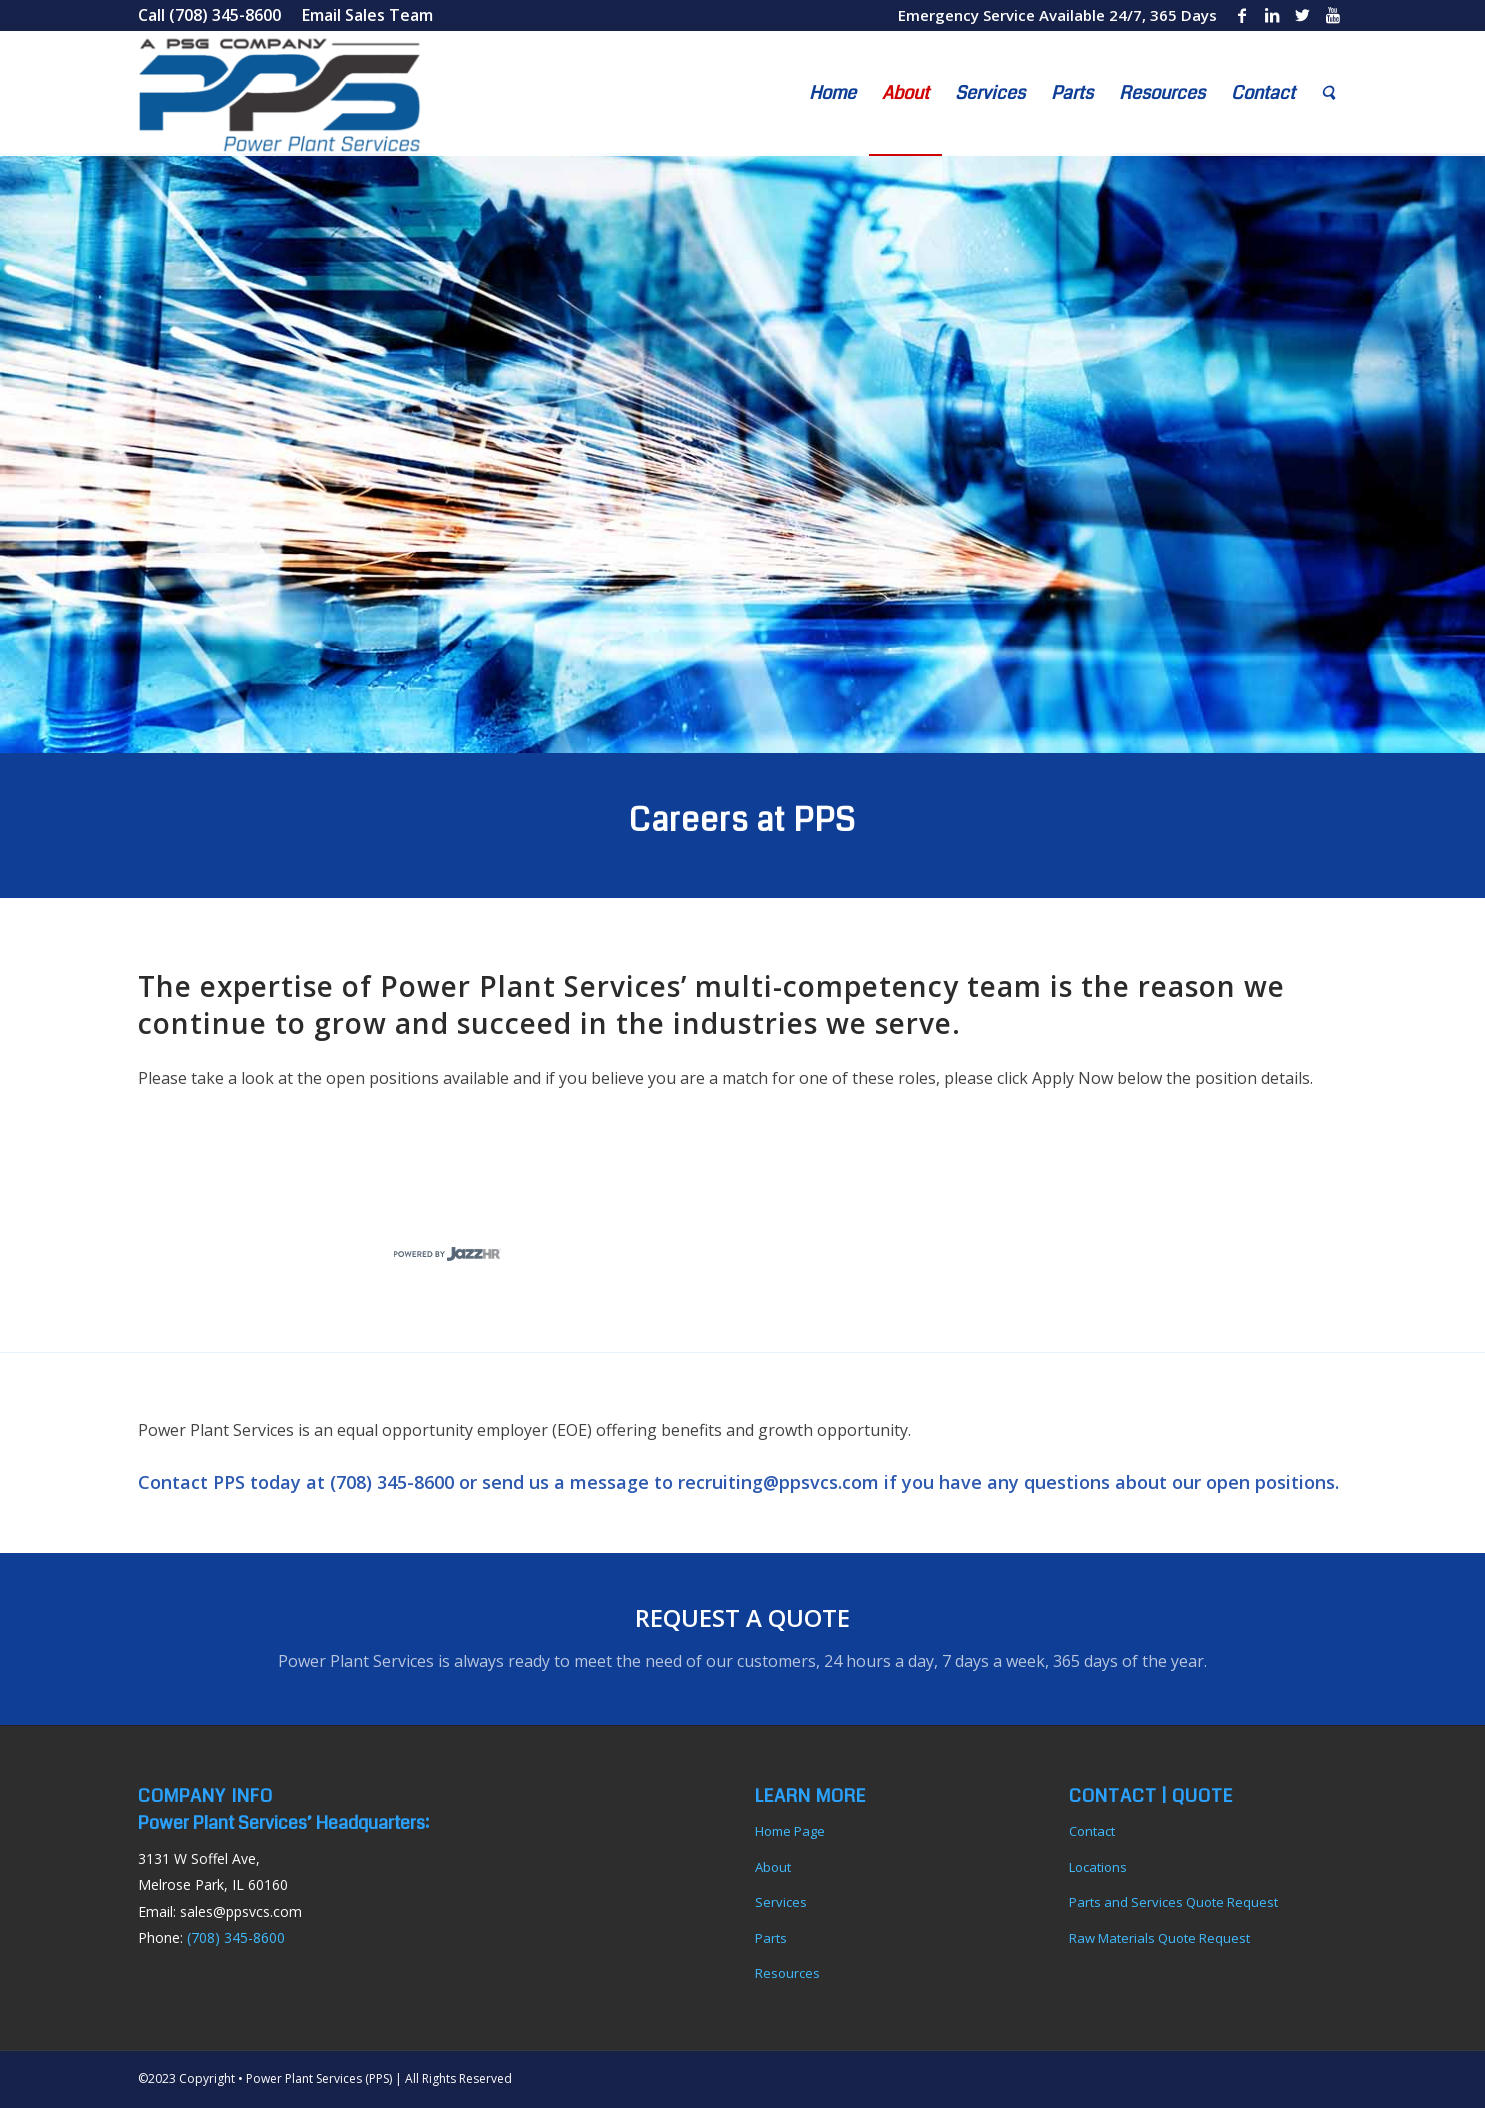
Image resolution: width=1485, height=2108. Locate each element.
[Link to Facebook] (1242, 15)
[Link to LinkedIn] (1272, 15)
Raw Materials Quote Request (1159, 1938)
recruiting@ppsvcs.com (778, 1482)
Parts (771, 1938)
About (773, 1867)
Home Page (790, 1831)
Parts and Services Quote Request (1173, 1902)
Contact (1092, 1831)
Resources (787, 1973)
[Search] (1328, 93)
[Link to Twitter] (1302, 15)
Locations (1098, 1867)
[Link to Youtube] (1333, 15)
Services (781, 1902)
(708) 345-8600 (392, 1482)
